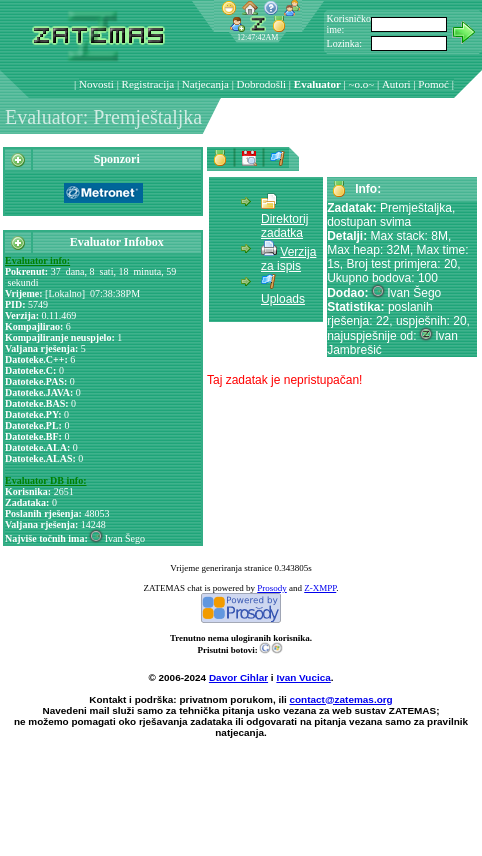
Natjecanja (205, 84)
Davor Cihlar (238, 677)
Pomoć (433, 84)
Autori (396, 84)
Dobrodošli (262, 84)
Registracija (148, 84)
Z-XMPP (320, 588)
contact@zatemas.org (341, 699)
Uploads (283, 299)
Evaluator (317, 84)
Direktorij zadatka (284, 226)
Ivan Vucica (303, 677)
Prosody (272, 588)
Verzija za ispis (288, 259)
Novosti (96, 84)
